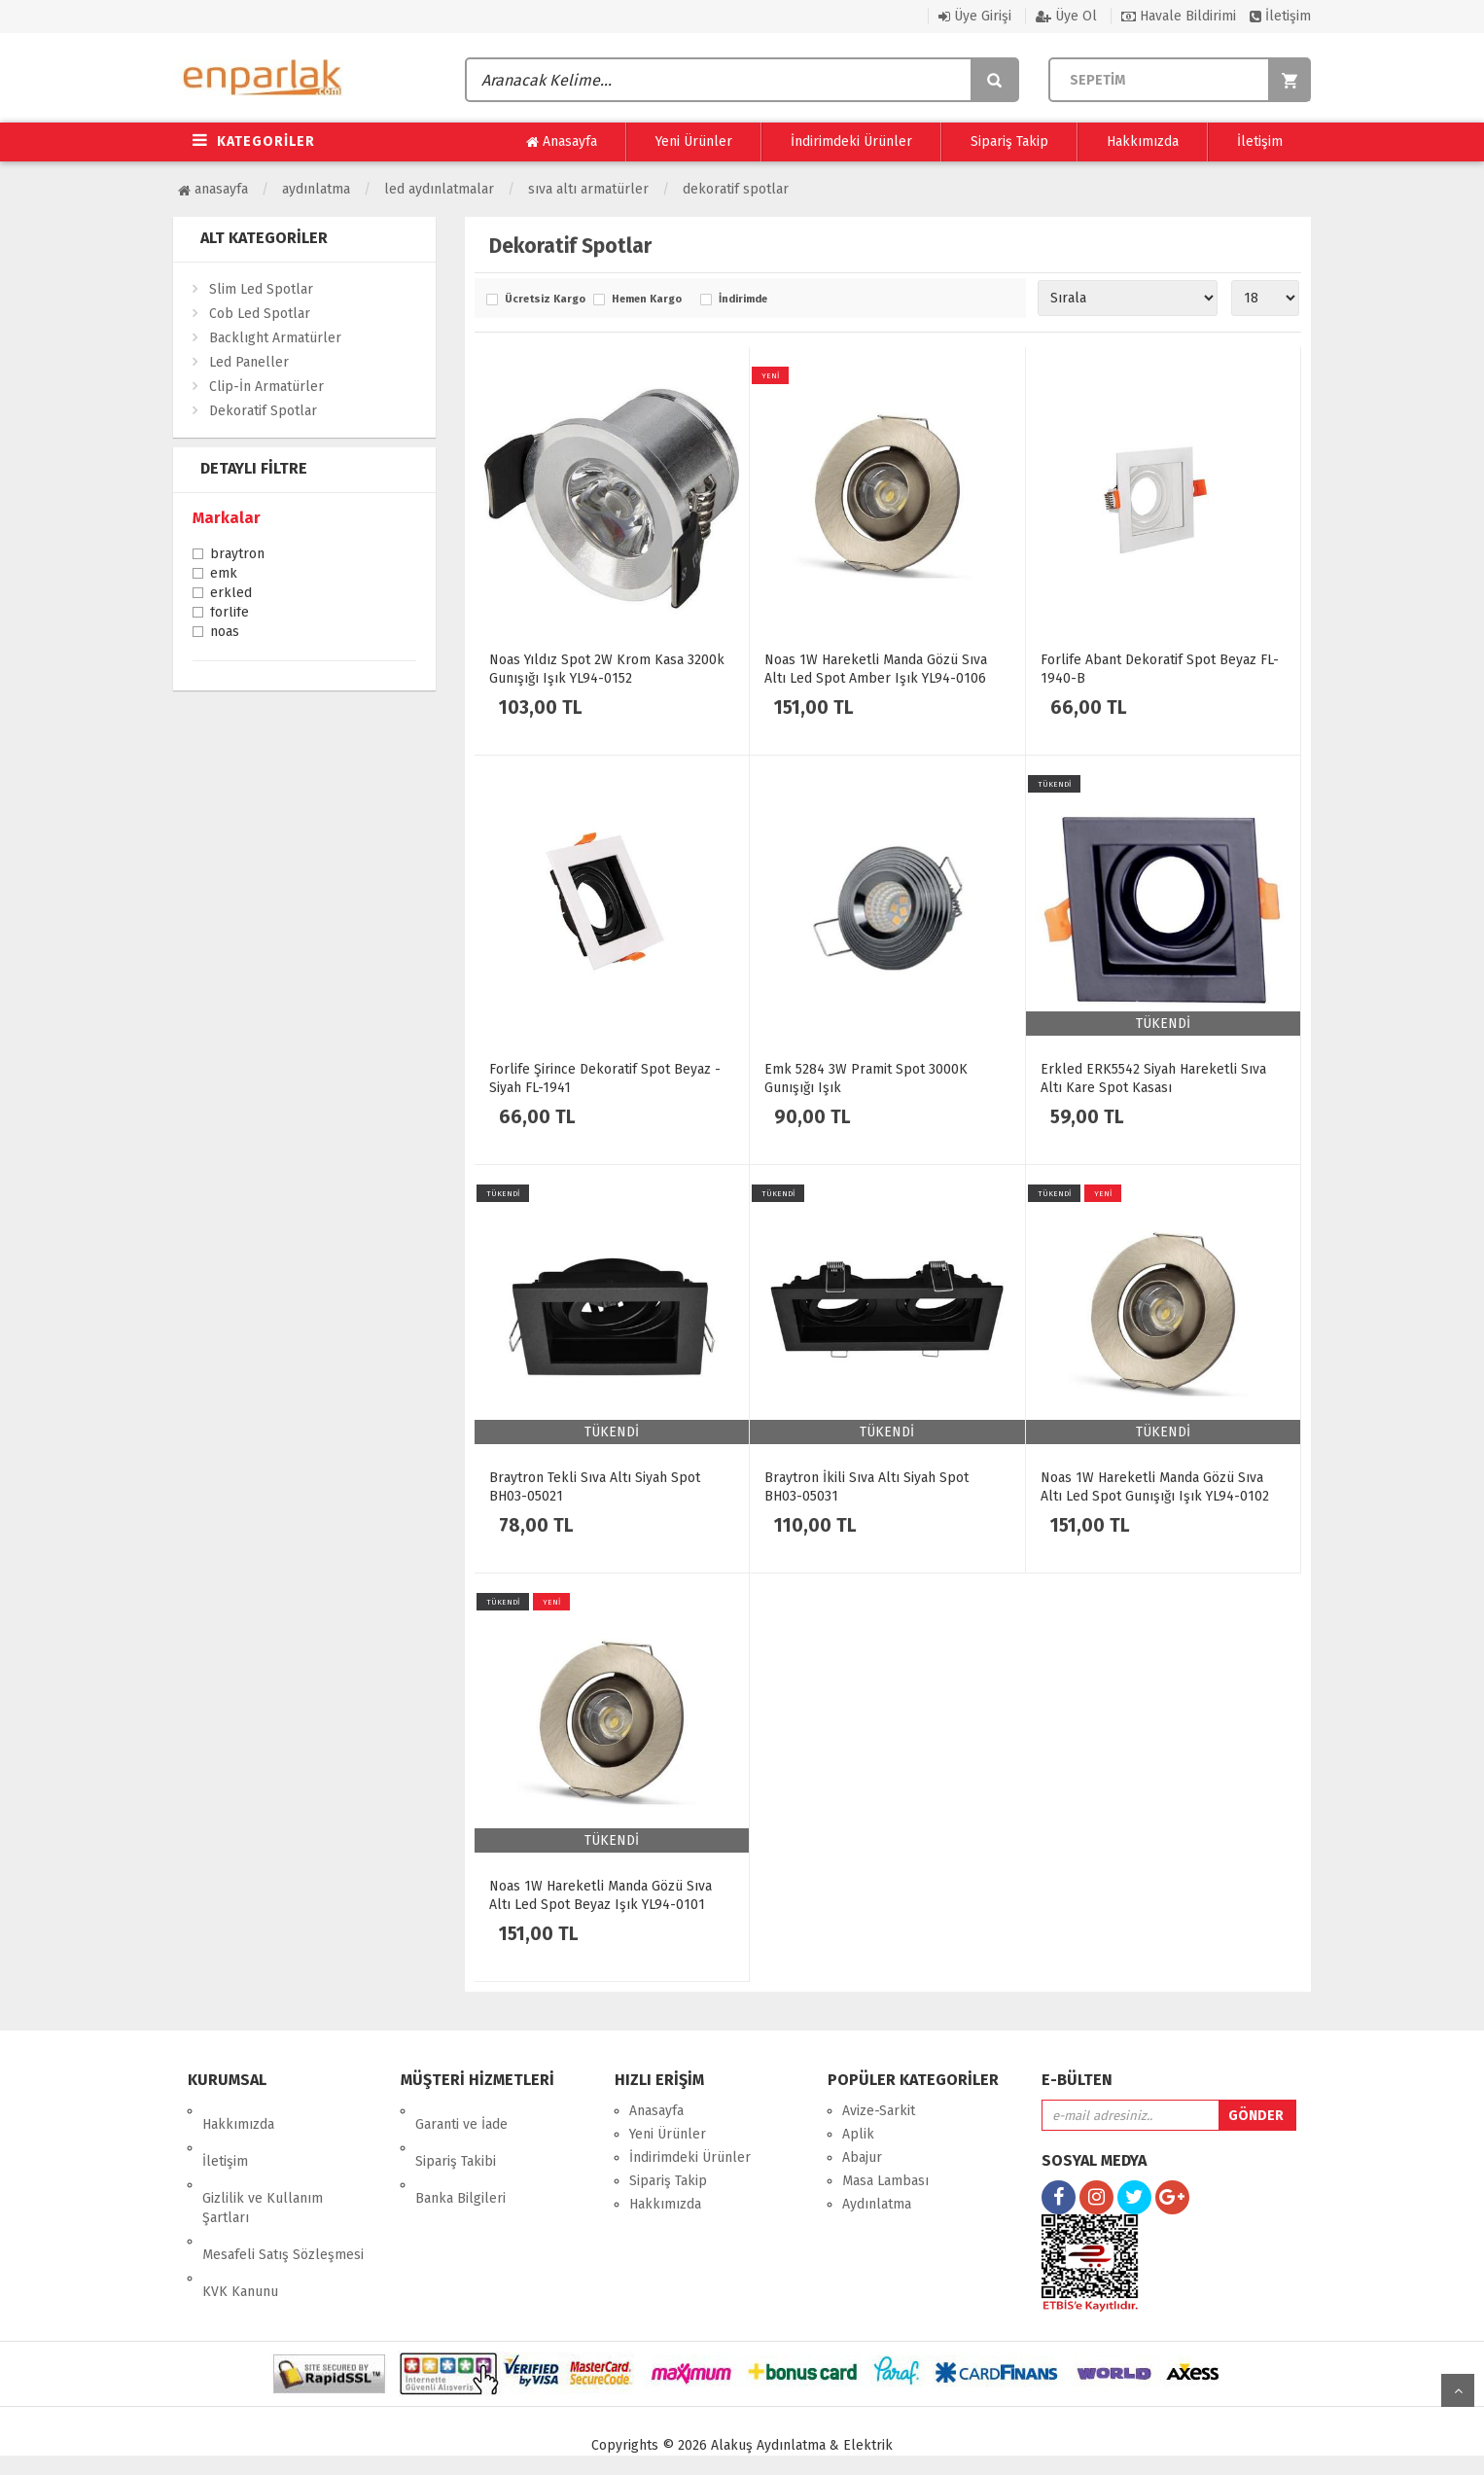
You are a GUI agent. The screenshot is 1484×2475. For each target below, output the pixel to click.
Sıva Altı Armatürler (588, 189)
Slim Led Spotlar (261, 289)
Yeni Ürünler (693, 141)
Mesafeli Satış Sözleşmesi (283, 2200)
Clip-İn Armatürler (266, 386)
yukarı (1457, 2390)
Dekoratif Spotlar (736, 189)
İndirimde (743, 299)
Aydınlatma (316, 189)
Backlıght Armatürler (275, 338)
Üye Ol (1066, 16)
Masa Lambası (885, 2181)
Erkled (231, 594)
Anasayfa (561, 142)
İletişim (1280, 16)
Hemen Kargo (647, 299)
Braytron (237, 555)
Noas (224, 633)
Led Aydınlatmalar (439, 189)
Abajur (862, 2157)
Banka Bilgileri (460, 2157)
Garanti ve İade (461, 2111)
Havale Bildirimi (1178, 16)
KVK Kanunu (240, 2223)
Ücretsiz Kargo (544, 299)
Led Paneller (249, 362)
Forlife (229, 613)
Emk (223, 575)
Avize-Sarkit (878, 2111)
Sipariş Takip (1009, 141)
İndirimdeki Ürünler (851, 141)
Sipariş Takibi (455, 2134)
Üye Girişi (974, 16)
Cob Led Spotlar (259, 313)
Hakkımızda (1143, 141)
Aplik (858, 2134)
